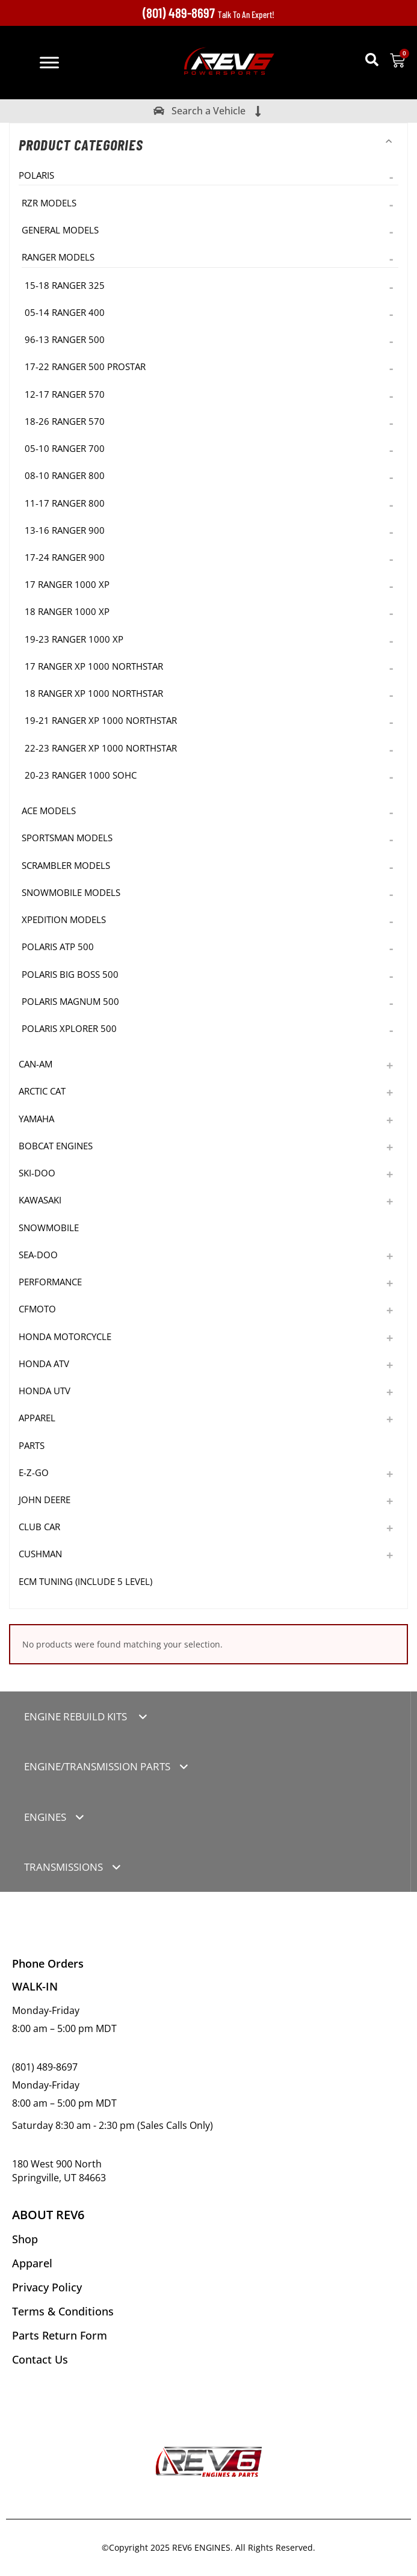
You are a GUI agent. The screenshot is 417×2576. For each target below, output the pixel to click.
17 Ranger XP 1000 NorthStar (94, 666)
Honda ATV (44, 1363)
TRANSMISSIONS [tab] (63, 1867)
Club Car (39, 1527)
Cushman (40, 1554)
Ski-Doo (37, 1173)
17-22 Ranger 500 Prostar (85, 366)
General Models (60, 230)
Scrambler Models (66, 865)
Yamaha (36, 1119)
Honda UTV (44, 1391)
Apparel (37, 1418)
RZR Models (49, 203)
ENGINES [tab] (45, 1817)
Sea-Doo (38, 1255)
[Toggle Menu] (49, 62)
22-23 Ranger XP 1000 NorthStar (101, 748)
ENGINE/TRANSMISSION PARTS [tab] (97, 1766)
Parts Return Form (59, 2335)
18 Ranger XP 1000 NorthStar (94, 693)
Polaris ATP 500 (58, 947)
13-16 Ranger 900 (65, 530)
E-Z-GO (34, 1472)
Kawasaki (40, 1200)
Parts (32, 1445)
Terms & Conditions (63, 2311)
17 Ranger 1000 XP (67, 584)
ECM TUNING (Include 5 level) (85, 1581)
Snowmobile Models (71, 892)
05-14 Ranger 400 (65, 312)
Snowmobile (49, 1228)
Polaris (36, 175)
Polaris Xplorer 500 (69, 1028)
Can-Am (35, 1064)
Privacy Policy (47, 2287)
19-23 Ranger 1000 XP (74, 639)
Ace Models (49, 811)
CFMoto (37, 1309)
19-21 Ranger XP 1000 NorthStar (101, 720)
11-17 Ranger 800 (65, 503)
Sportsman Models (67, 838)
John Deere (44, 1499)
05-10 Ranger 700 (65, 448)
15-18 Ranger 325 (65, 285)
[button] (372, 60)
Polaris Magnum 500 (70, 1001)
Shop (25, 2239)
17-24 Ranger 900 (65, 557)
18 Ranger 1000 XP (67, 611)
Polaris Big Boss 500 (70, 974)
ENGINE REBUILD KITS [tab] (76, 1716)
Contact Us (40, 2359)
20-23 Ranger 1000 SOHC (81, 775)
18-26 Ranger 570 (65, 421)
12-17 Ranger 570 (65, 394)
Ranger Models (58, 257)
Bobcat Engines (56, 1146)
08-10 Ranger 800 (65, 475)
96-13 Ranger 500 (65, 339)
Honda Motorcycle (65, 1336)
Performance (50, 1282)
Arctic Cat (42, 1091)
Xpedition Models (64, 919)
